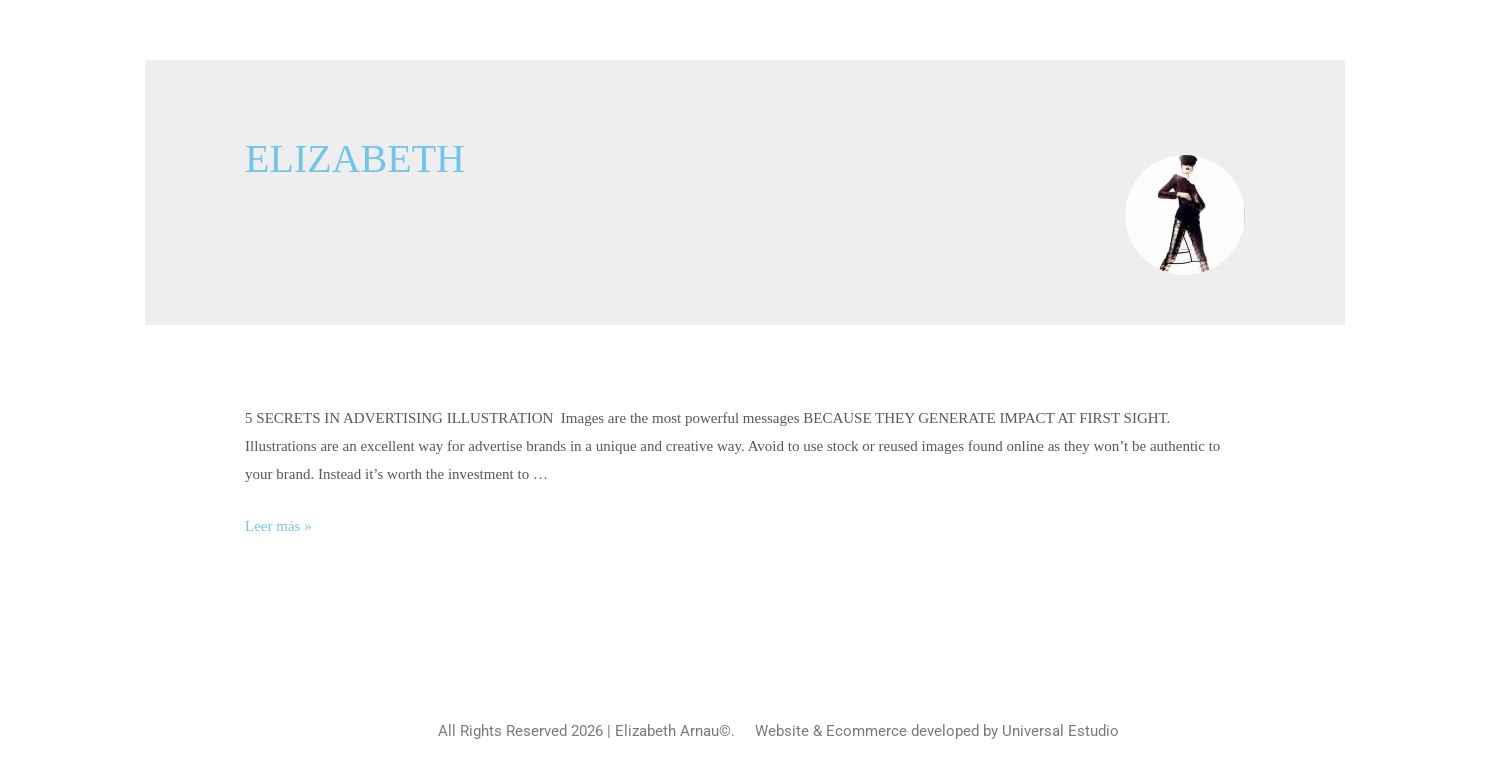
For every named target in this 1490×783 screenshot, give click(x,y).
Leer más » (278, 526)
